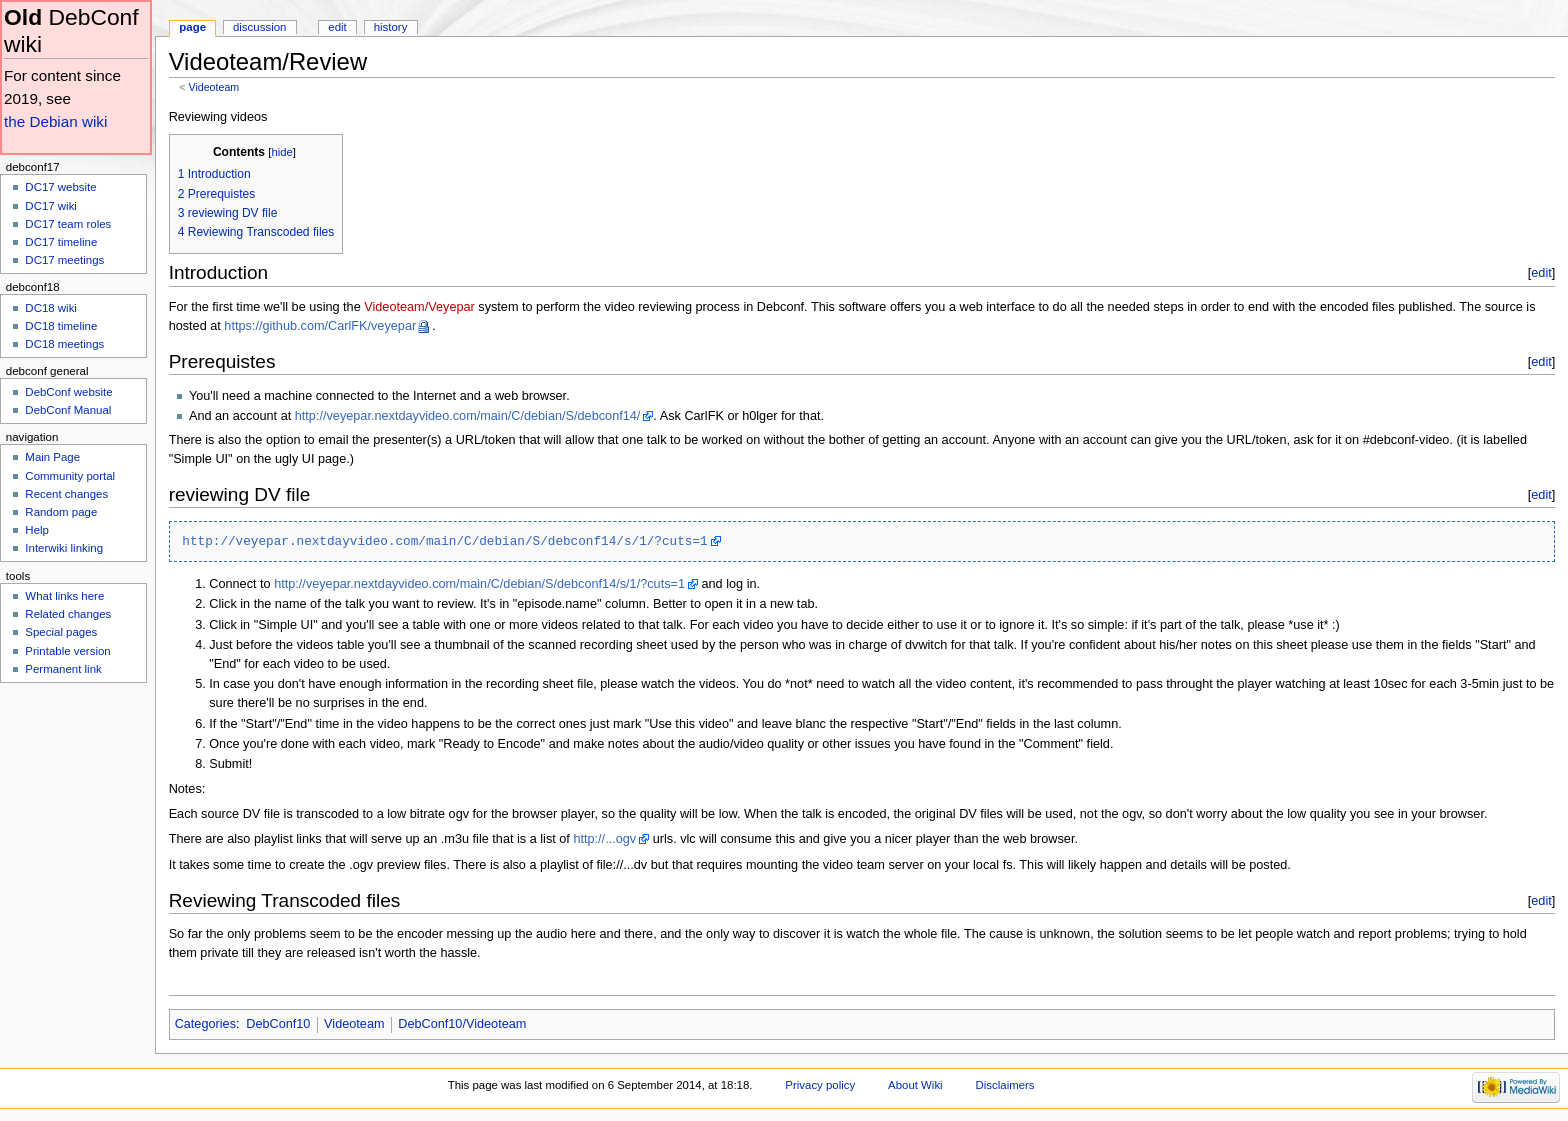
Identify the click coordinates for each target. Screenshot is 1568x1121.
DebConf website (68, 392)
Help (37, 530)
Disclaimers (1005, 1085)
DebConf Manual (68, 410)
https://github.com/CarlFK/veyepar (320, 326)
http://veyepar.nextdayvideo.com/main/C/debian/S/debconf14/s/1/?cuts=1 (444, 541)
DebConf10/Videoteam (462, 1024)
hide (281, 152)
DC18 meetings (64, 344)
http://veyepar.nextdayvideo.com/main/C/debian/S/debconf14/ (468, 416)
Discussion (259, 27)
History (391, 27)
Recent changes (66, 494)
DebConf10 (278, 1024)
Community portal (70, 476)
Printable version (67, 651)
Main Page (52, 457)
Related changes (68, 614)
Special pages (61, 632)
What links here (64, 596)
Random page (61, 512)
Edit (337, 27)
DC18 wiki (51, 308)
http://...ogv (604, 839)
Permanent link (63, 669)
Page (192, 27)
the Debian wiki (55, 121)
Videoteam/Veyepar (419, 307)
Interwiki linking (64, 548)
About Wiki (915, 1085)
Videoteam (213, 87)
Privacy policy (820, 1085)
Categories (205, 1024)
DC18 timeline (61, 326)
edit (1541, 272)
